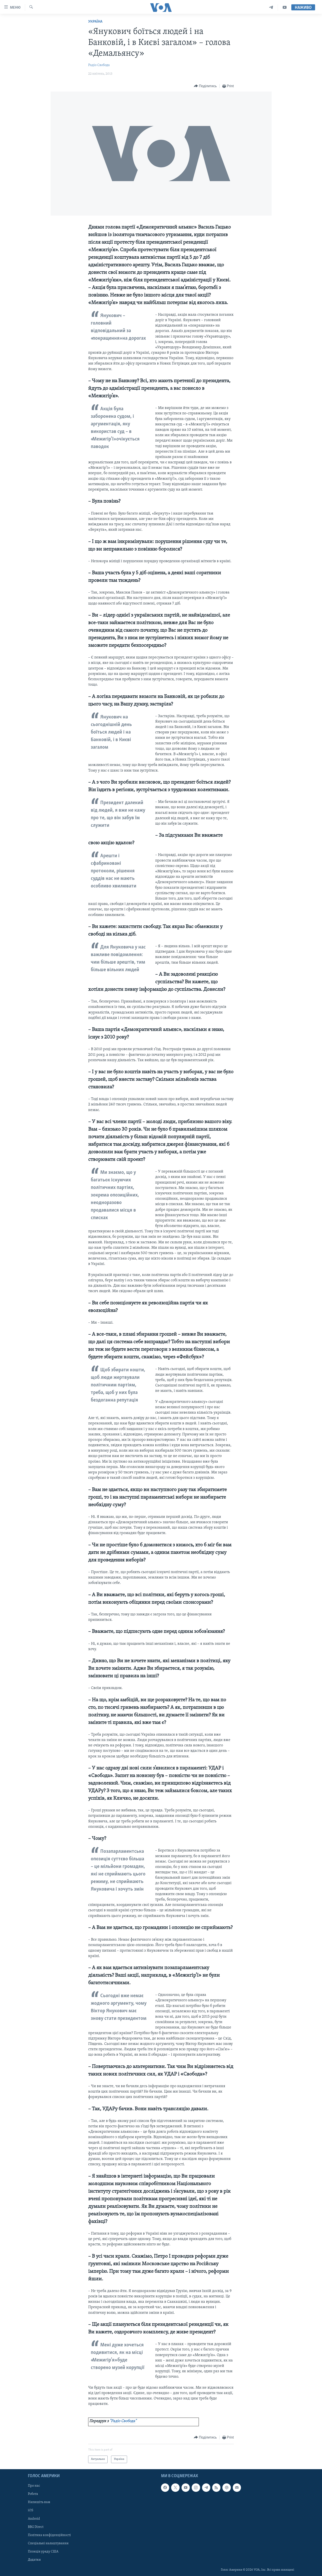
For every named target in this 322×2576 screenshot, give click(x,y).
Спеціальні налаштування (48, 2543)
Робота (33, 2494)
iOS (30, 2510)
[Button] (205, 86)
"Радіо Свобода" (123, 2421)
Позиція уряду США (43, 2551)
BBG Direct (35, 2527)
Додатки (34, 2560)
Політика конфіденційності (49, 2535)
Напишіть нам (39, 2502)
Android (34, 2518)
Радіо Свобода (99, 65)
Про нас (34, 2486)
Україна (95, 22)
